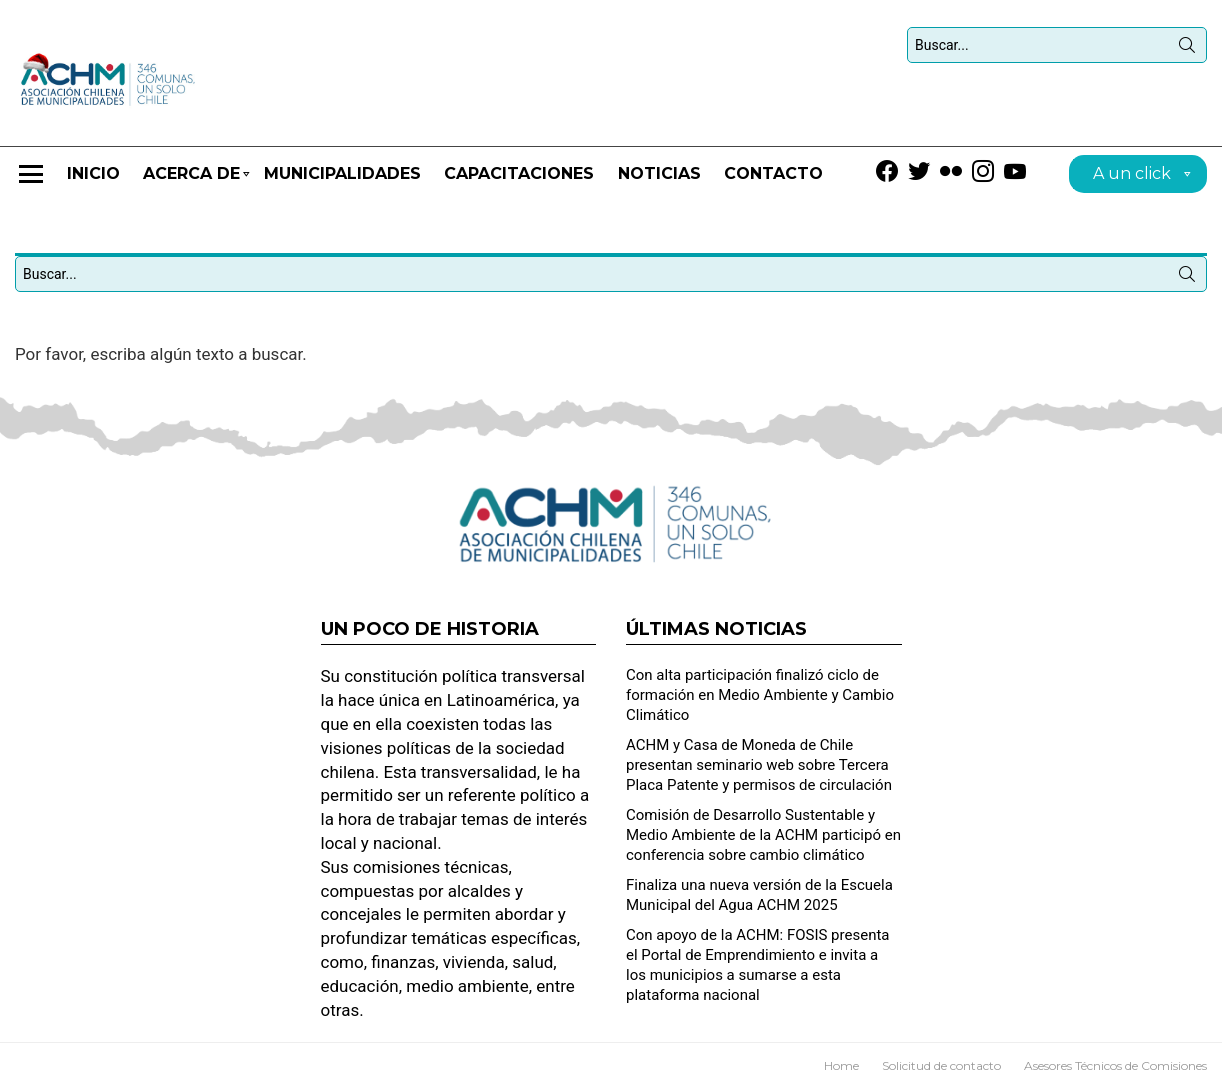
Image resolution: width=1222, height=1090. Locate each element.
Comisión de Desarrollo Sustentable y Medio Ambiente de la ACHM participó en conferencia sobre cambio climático (763, 835)
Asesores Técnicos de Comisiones (1115, 1065)
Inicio (93, 173)
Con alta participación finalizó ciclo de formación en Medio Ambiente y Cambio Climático (760, 695)
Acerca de (191, 182)
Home (841, 1065)
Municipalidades (342, 173)
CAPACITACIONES (519, 173)
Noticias (659, 173)
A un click (1132, 176)
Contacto (773, 173)
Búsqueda (1187, 49)
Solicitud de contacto (941, 1065)
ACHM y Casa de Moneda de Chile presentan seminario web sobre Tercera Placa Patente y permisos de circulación (759, 765)
